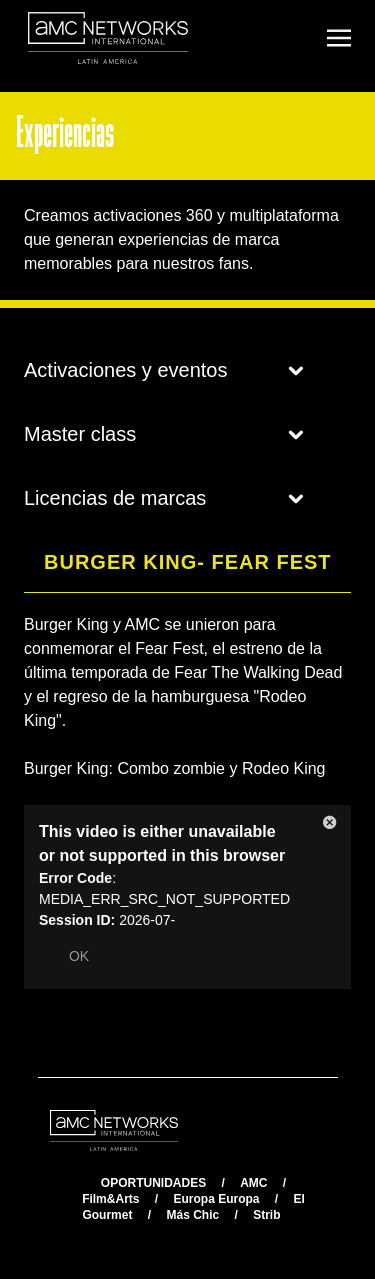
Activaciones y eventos (164, 370)
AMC (253, 1183)
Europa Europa (216, 1199)
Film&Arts (110, 1199)
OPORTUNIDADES (153, 1183)
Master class (164, 434)
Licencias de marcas (164, 498)
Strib (266, 1215)
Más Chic (192, 1215)
